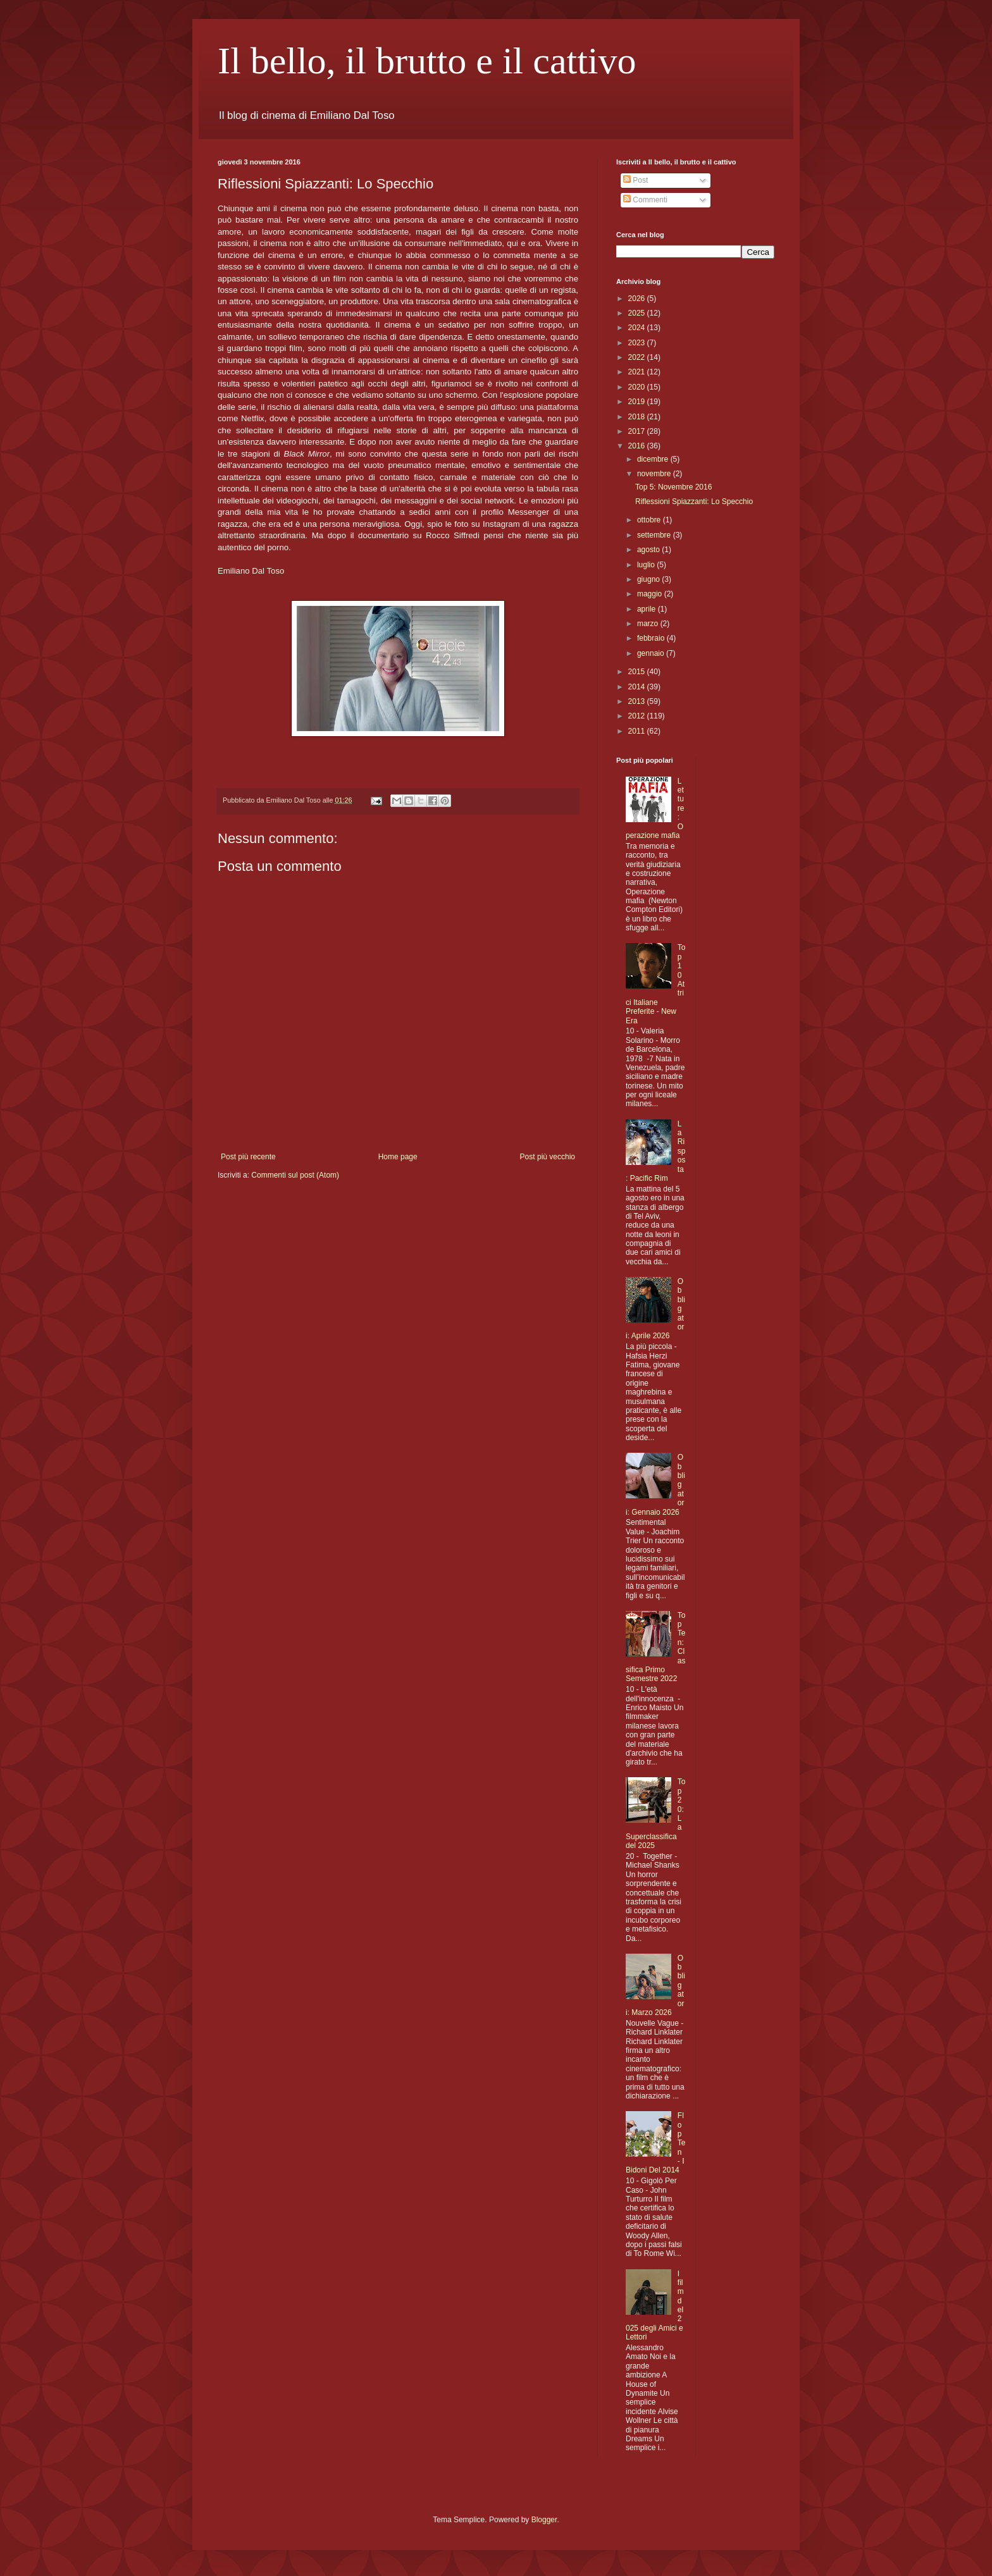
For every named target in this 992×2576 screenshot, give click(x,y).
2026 (637, 298)
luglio (647, 564)
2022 (637, 357)
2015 (637, 671)
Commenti (645, 199)
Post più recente (248, 1156)
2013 (637, 701)
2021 (637, 371)
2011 (637, 731)
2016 (637, 445)
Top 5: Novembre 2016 (673, 487)
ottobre (650, 519)
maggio (650, 593)
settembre (655, 535)
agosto (649, 549)
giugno (649, 579)
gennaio (651, 653)
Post (635, 180)
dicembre (654, 459)
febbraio (652, 638)
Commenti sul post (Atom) (295, 1175)
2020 (637, 387)
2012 (637, 716)
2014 (637, 686)
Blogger (544, 2519)
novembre (655, 473)
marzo (648, 623)
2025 (637, 313)
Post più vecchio (547, 1156)
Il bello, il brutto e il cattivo (427, 61)
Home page (398, 1156)
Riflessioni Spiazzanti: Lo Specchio (694, 501)
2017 (637, 431)
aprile (647, 609)
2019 (637, 401)
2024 (637, 327)
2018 (637, 416)
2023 (637, 342)
